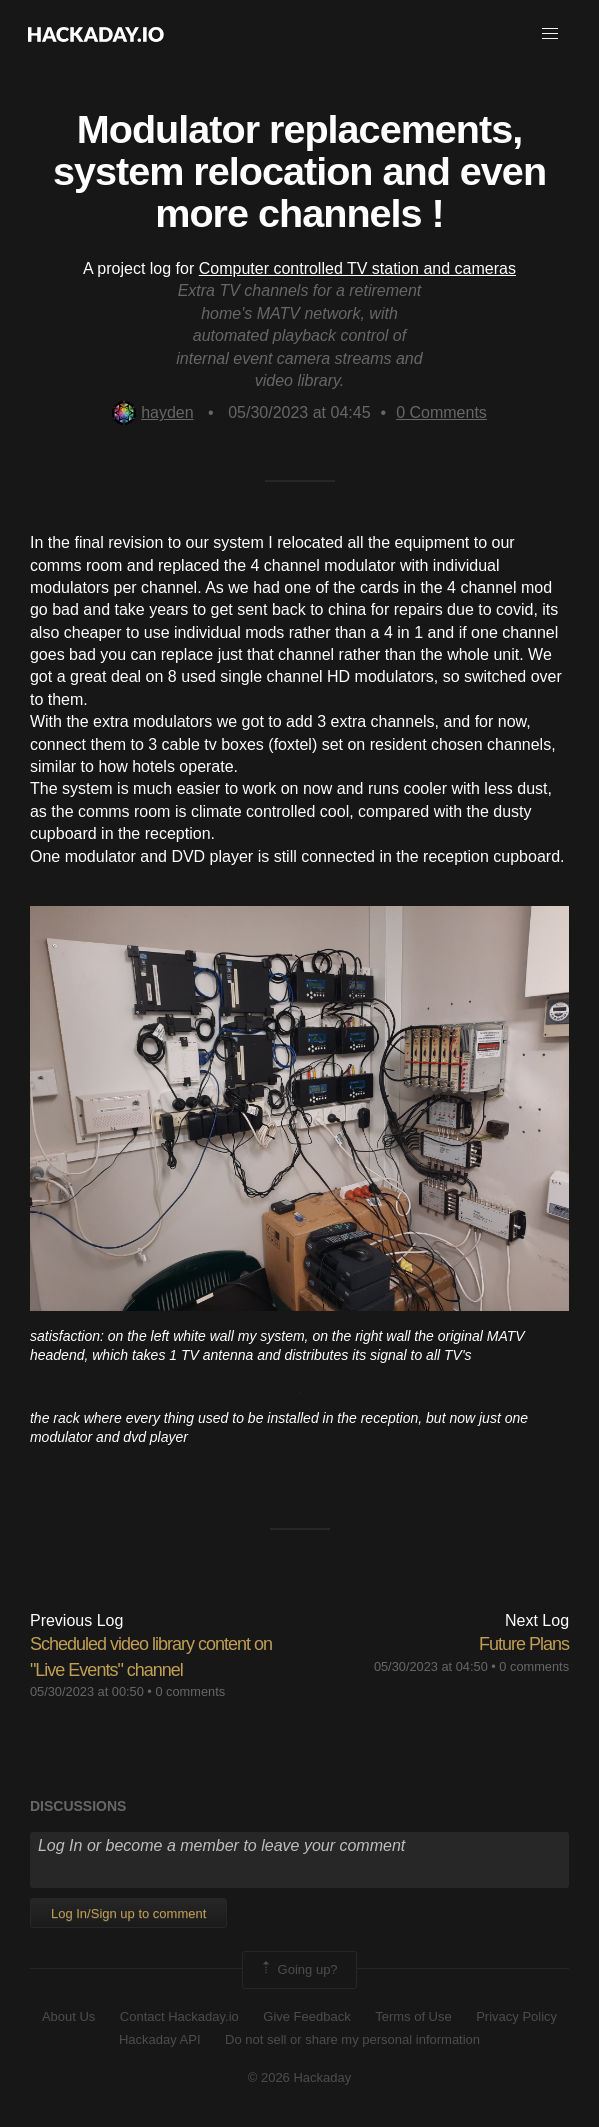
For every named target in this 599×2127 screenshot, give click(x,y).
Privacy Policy (516, 2016)
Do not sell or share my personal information (352, 2039)
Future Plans (524, 1644)
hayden (153, 412)
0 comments (190, 1691)
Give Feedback (306, 2016)
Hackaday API (160, 2039)
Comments (441, 412)
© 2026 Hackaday (300, 2077)
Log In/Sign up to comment (128, 1913)
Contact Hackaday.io (179, 2016)
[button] (550, 34)
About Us (68, 2016)
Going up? (298, 1970)
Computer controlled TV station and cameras (357, 268)
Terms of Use (413, 2016)
